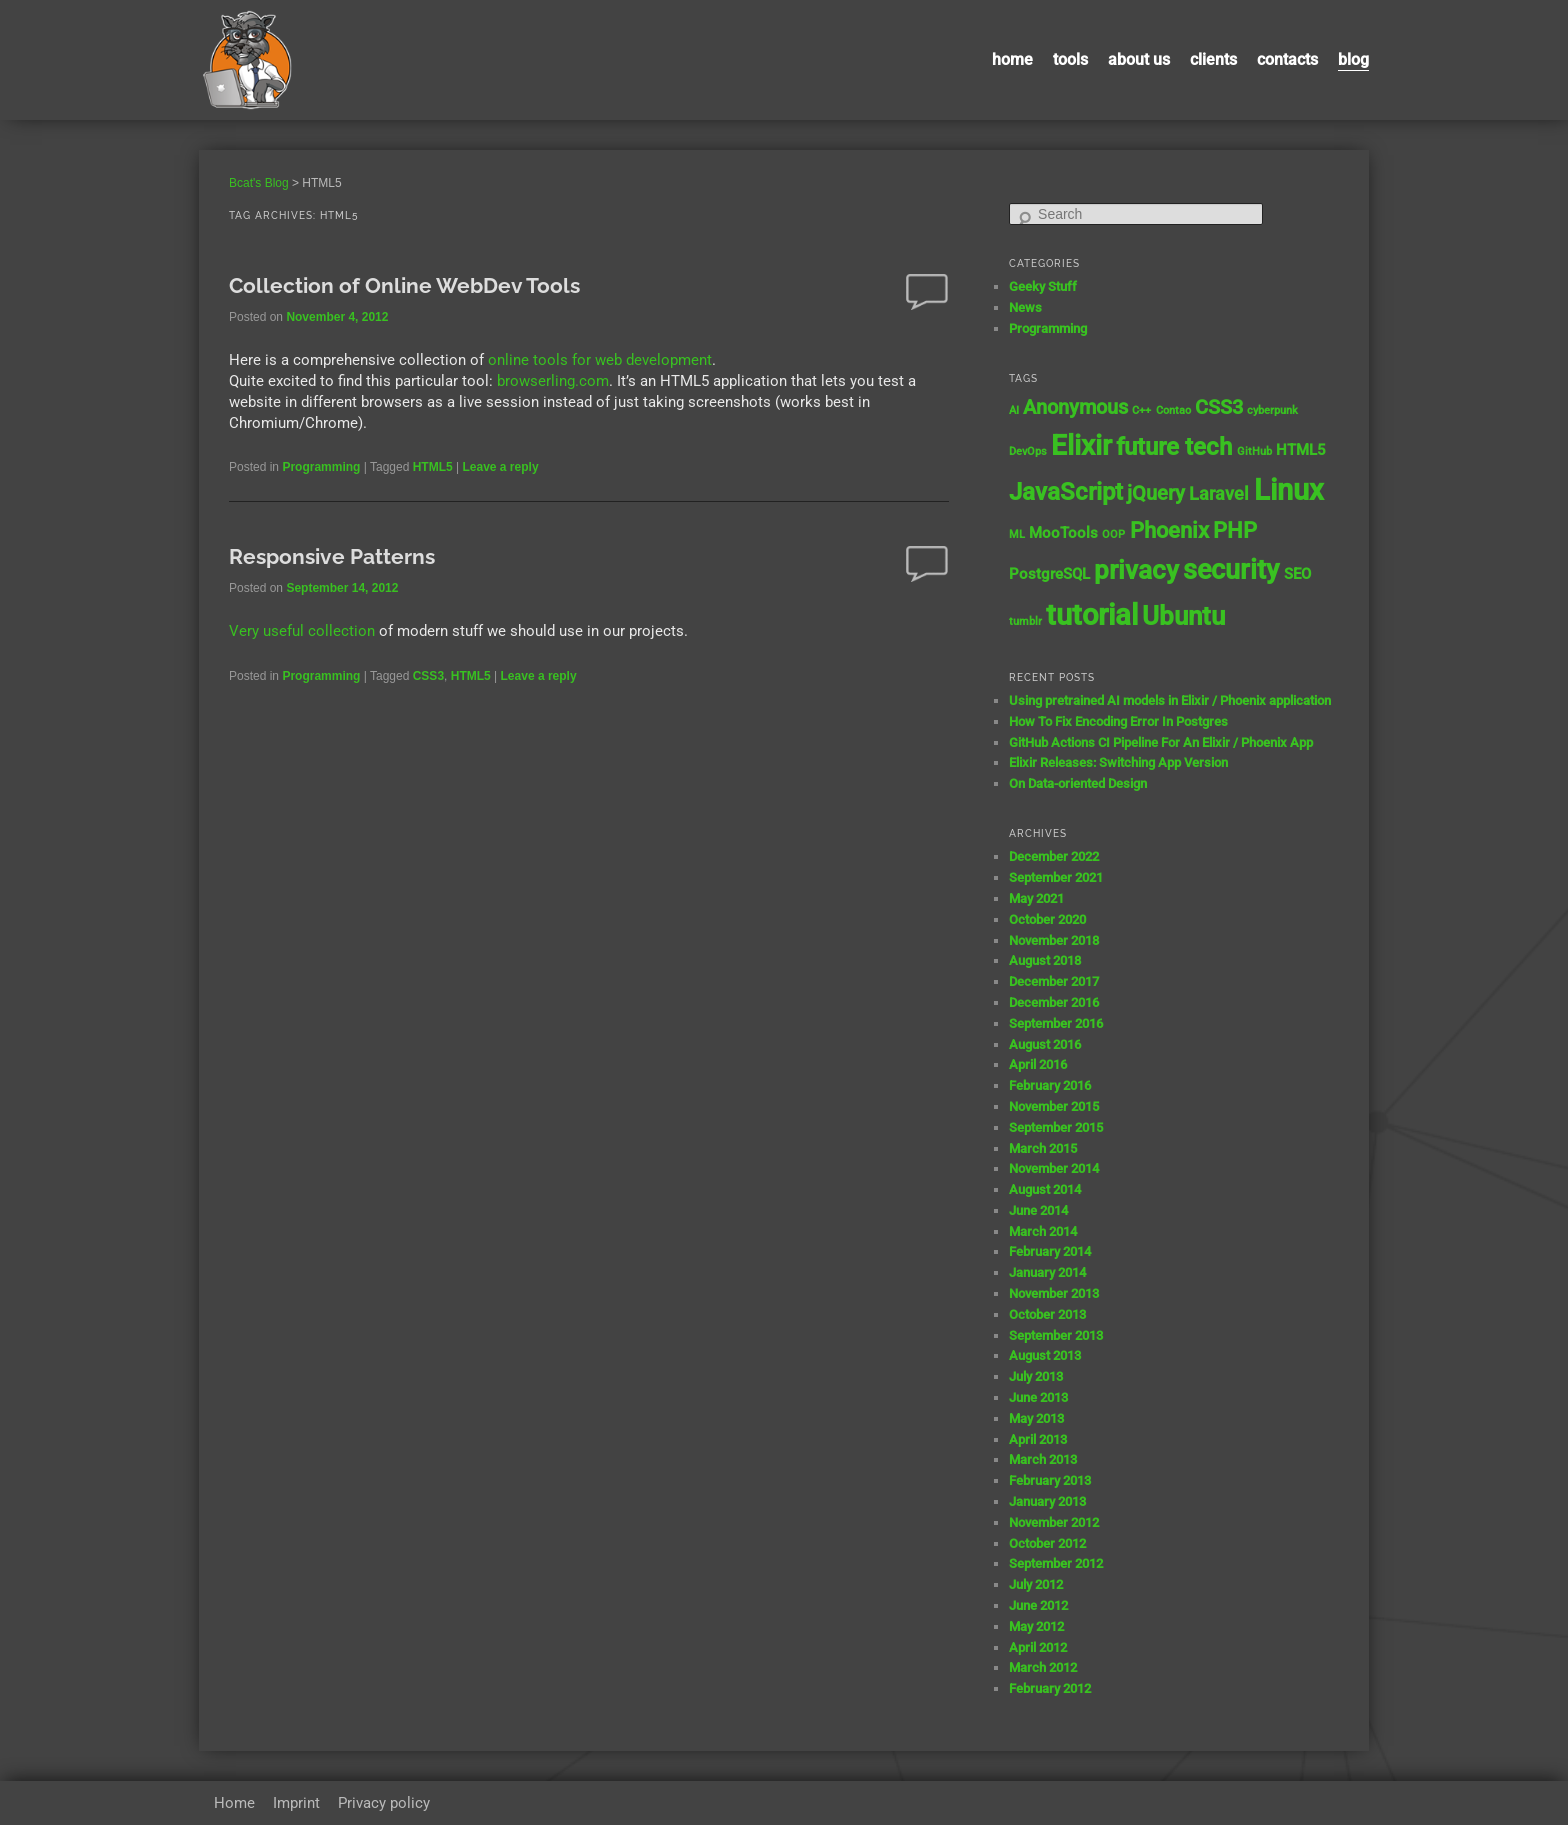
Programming (321, 467)
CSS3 (428, 676)
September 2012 (1056, 1563)
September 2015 (1056, 1127)
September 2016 (1056, 1023)
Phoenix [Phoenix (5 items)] (1169, 530)
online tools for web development (600, 360)
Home (1012, 59)
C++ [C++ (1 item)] (1141, 410)
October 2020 (1047, 919)
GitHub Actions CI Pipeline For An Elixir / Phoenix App (1161, 742)
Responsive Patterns (332, 556)
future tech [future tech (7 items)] (1174, 446)
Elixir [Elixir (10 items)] (1081, 445)
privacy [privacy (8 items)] (1136, 570)
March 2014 (1043, 1231)
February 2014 (1050, 1251)
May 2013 (1036, 1418)
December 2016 (1054, 1002)
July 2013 (1036, 1376)
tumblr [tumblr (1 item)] (1025, 621)
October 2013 (1047, 1314)
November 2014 (1054, 1168)
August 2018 (1045, 960)
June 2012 (1038, 1605)
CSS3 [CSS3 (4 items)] (1219, 407)
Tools (1070, 59)
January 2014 (1047, 1272)
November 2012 (1054, 1522)
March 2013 (1043, 1459)
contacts (1287, 59)
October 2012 (1047, 1543)
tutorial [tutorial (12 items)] (1092, 615)
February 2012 (1050, 1688)
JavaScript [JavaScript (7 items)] (1066, 491)
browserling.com (553, 381)
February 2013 (1050, 1480)
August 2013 (1045, 1355)
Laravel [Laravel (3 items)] (1219, 494)
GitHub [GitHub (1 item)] (1254, 451)
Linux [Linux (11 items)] (1289, 490)
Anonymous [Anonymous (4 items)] (1075, 407)
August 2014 (1045, 1189)
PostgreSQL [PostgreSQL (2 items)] (1049, 574)
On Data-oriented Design (1078, 783)
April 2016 (1038, 1064)
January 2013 (1047, 1501)
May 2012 (1036, 1626)
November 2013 (1054, 1293)
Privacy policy (384, 1803)
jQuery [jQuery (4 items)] (1156, 493)
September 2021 (1056, 877)
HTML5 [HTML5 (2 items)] (1301, 450)
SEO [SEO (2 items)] (1297, 574)
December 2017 (1054, 981)
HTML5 (433, 467)
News (1025, 307)
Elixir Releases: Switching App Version (1118, 762)
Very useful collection (302, 631)
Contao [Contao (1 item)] (1173, 410)
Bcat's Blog (259, 183)
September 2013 (1056, 1335)
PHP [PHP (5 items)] (1235, 530)
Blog (1353, 59)
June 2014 (1038, 1210)
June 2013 (1038, 1397)
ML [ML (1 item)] (1017, 534)
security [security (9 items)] (1231, 570)
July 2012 (1036, 1584)
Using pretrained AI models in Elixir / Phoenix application (1170, 700)
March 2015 (1043, 1148)
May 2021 (1036, 898)
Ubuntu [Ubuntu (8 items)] (1183, 616)
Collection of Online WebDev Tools (404, 285)
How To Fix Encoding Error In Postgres (1118, 721)
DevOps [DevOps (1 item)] (1028, 451)
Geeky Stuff (1043, 286)
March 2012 (1043, 1667)
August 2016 (1045, 1044)
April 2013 (1038, 1439)
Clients (1213, 59)
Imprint (296, 1803)
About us (1139, 59)
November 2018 (1054, 940)
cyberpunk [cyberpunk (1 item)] (1272, 410)
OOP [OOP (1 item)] (1113, 534)
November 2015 (1054, 1106)
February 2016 (1050, 1085)
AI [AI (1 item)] (1014, 410)
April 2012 (1038, 1647)
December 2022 (1054, 856)
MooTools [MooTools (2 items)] (1063, 533)
